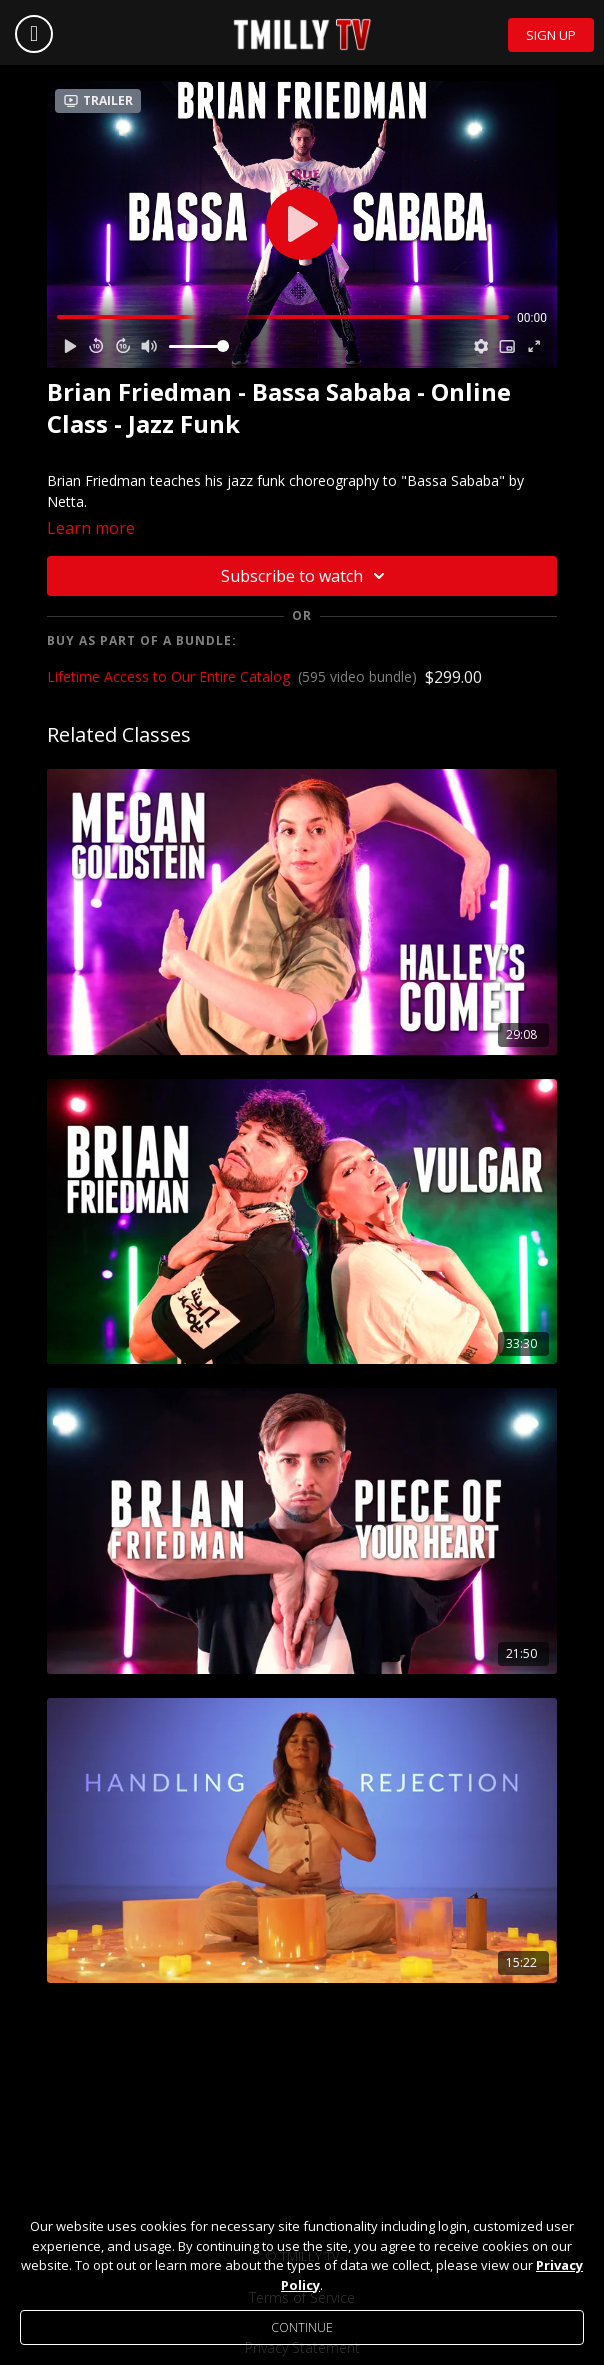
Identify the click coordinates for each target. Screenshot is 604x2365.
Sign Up (551, 35)
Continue (302, 2327)
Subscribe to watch (306, 576)
